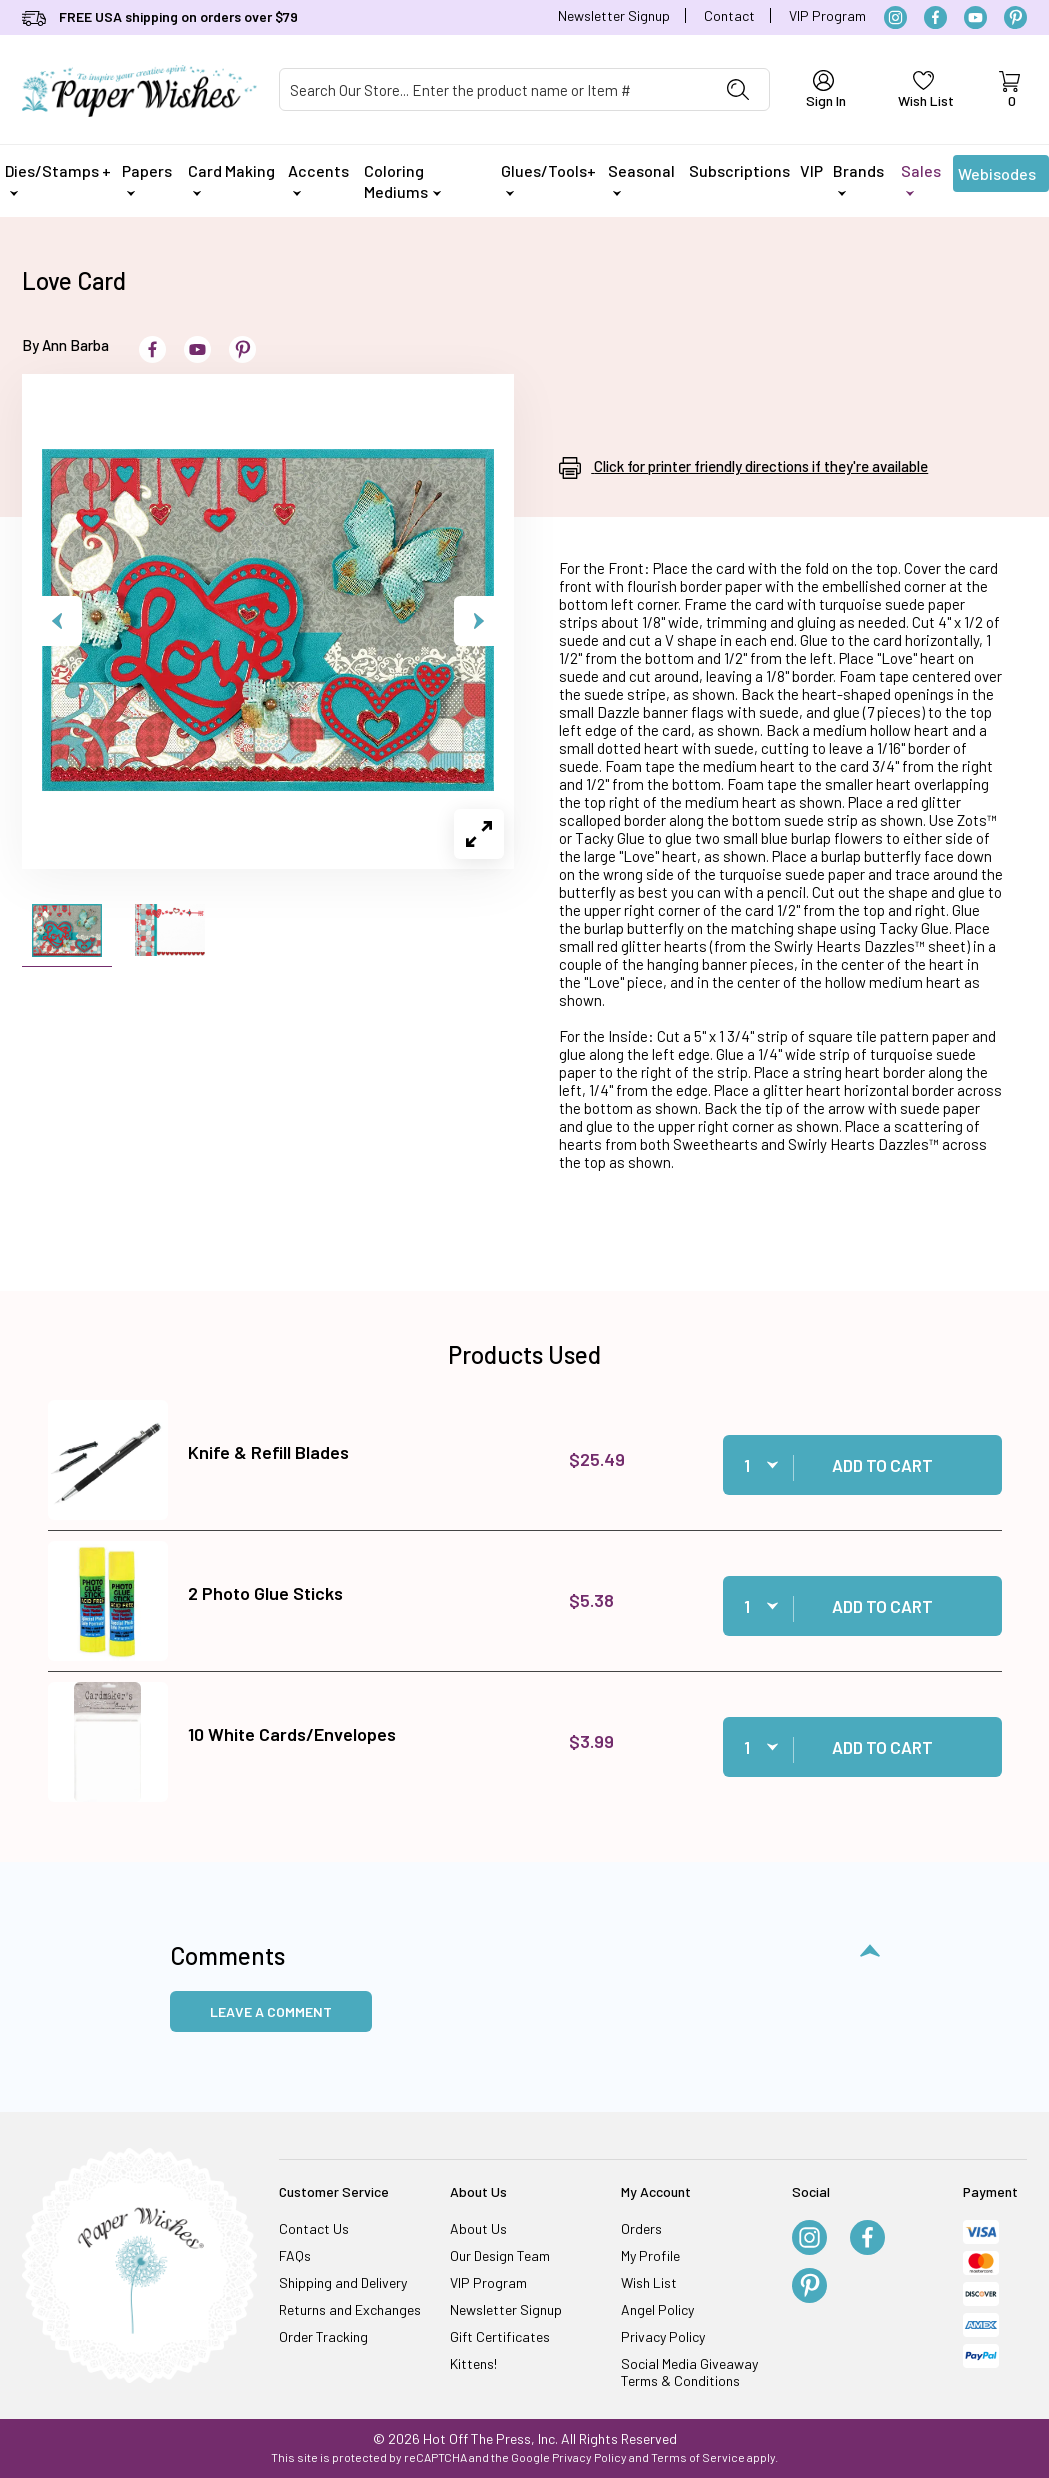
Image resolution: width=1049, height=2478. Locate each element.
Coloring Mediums (402, 181)
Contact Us (314, 2228)
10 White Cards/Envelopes (292, 1734)
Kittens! (473, 2363)
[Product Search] (494, 89)
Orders (641, 2228)
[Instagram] (895, 17)
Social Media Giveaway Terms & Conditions (689, 2372)
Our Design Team (500, 2255)
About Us (478, 2228)
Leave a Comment (271, 2011)
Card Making (231, 178)
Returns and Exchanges (350, 2309)
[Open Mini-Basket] (1009, 90)
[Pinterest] (1015, 17)
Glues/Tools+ (548, 178)
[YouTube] (975, 17)
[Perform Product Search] (738, 89)
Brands (858, 178)
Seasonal (641, 178)
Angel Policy (657, 2309)
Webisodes (997, 178)
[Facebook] (935, 17)
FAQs (295, 2255)
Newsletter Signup (614, 15)
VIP (811, 170)
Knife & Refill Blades (268, 1452)
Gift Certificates (500, 2336)
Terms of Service (698, 2457)
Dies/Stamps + (58, 178)
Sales (921, 178)
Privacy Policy (663, 2336)
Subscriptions (739, 170)
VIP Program (827, 15)
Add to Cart (882, 1465)
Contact (729, 15)
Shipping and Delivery (343, 2282)
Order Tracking (323, 2336)
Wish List (649, 2282)
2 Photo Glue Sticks (265, 1593)
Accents (318, 178)
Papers (147, 178)
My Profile (650, 2255)
